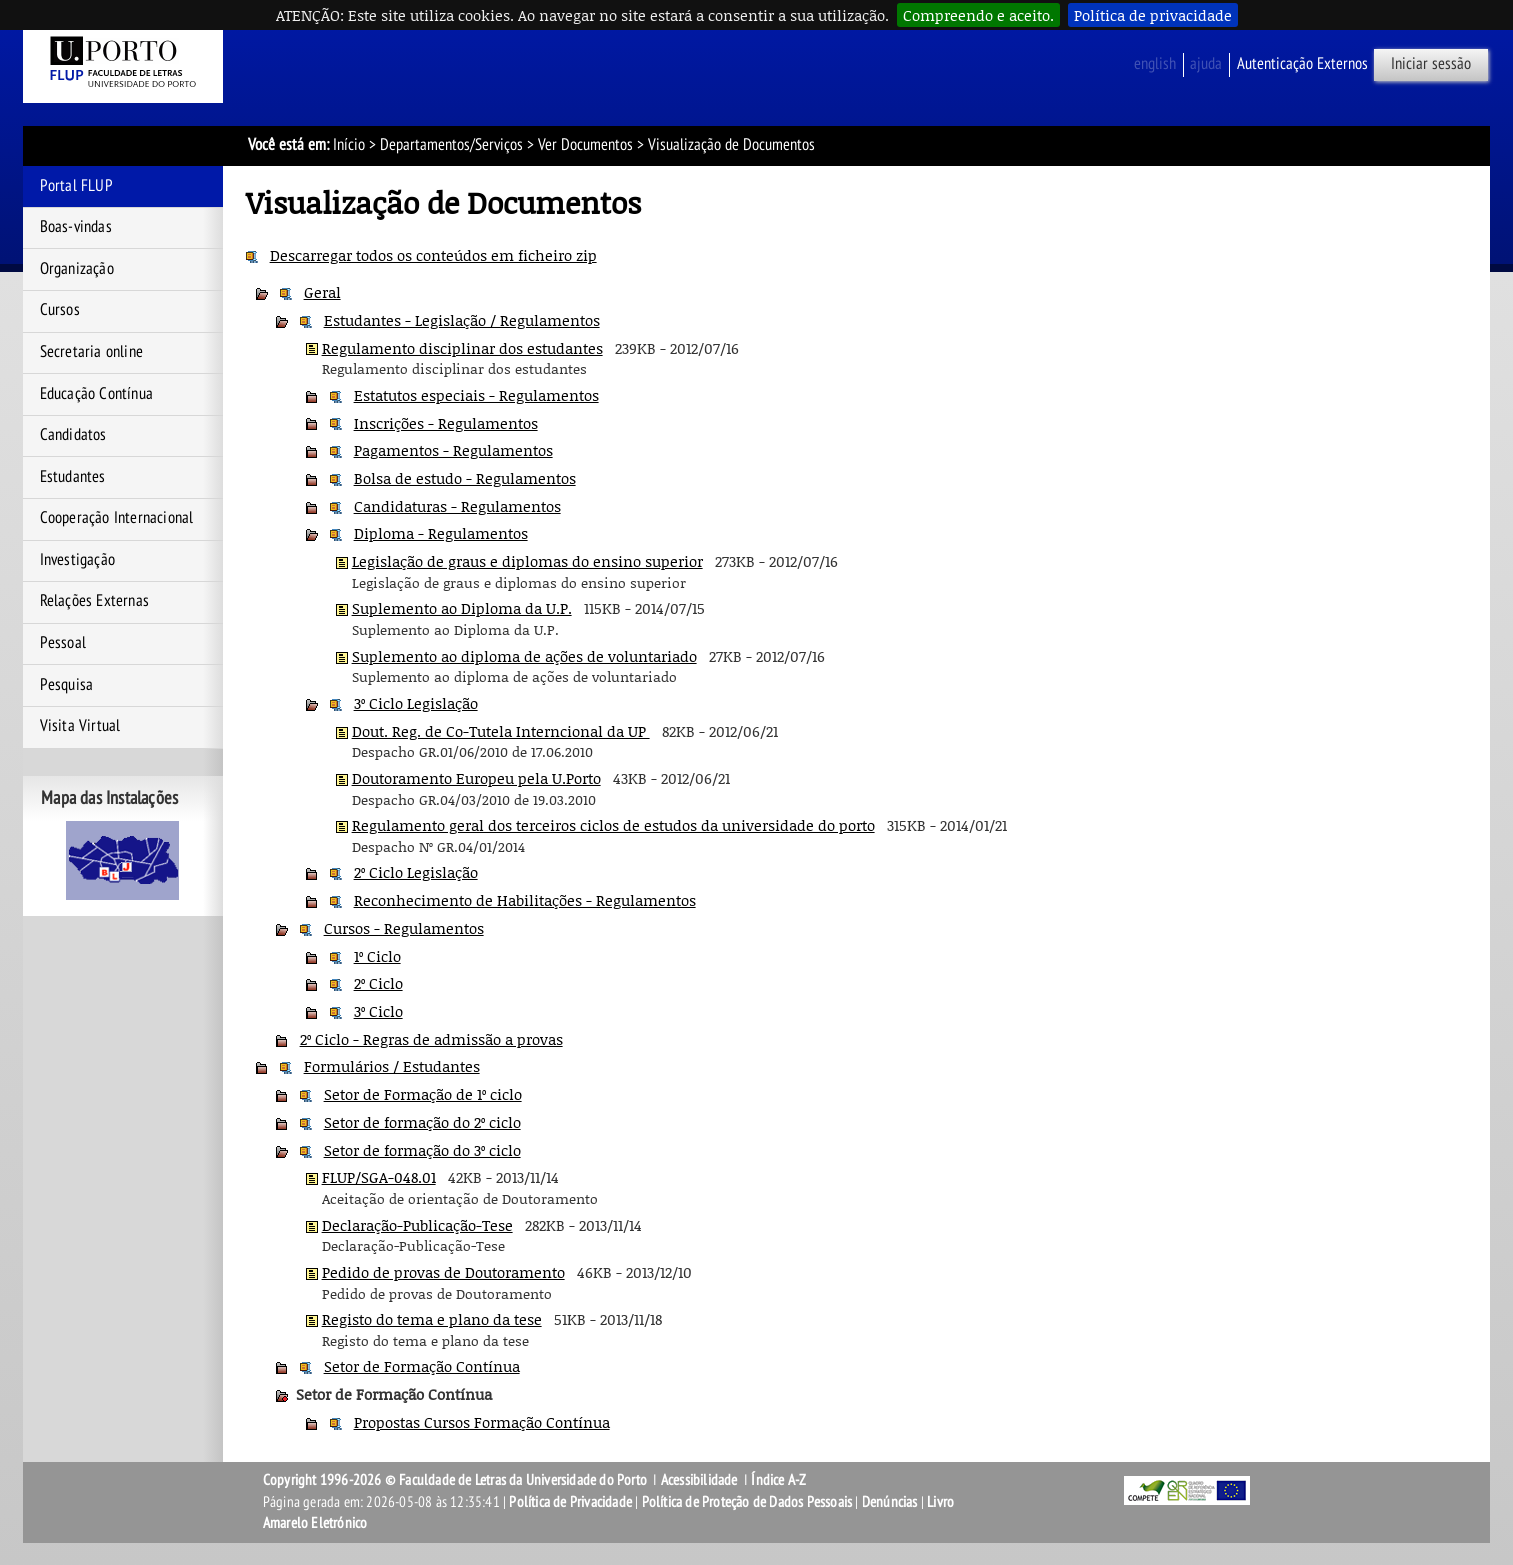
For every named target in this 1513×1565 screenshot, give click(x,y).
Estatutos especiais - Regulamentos (476, 395)
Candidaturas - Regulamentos (457, 506)
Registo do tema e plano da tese (432, 1319)
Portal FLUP (76, 186)
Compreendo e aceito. (978, 15)
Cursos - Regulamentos (404, 928)
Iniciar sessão (1431, 64)
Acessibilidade (699, 1480)
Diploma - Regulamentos (441, 533)
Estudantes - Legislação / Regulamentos (462, 320)
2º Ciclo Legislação (416, 872)
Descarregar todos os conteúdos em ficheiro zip (433, 255)
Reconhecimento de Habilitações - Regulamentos (525, 900)
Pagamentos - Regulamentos (453, 450)
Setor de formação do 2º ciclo (422, 1122)
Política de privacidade (1153, 15)
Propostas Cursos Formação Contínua (482, 1422)
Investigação (77, 560)
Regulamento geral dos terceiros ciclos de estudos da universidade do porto (613, 825)
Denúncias (890, 1502)
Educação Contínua (96, 394)
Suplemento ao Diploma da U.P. (462, 608)
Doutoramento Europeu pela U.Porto (476, 778)
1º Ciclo (377, 956)
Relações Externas (94, 601)
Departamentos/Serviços (451, 145)
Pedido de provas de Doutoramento (443, 1272)
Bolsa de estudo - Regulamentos (465, 478)
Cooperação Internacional (117, 518)
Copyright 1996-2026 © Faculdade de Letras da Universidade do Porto (456, 1480)
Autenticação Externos (1302, 64)
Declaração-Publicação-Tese (417, 1225)
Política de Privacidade (570, 1502)
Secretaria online (91, 352)
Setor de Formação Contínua (422, 1366)
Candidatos (73, 435)
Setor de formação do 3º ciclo (422, 1150)
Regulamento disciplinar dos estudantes (462, 348)
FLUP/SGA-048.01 (379, 1177)
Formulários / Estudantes (392, 1066)
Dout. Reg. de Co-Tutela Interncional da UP (501, 731)
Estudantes (73, 477)
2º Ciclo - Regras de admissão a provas (431, 1039)
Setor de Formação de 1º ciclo (423, 1094)
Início (349, 145)
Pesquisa (67, 685)
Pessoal (63, 643)
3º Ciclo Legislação (416, 703)
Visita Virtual (80, 726)
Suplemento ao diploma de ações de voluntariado (524, 656)
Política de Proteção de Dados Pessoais (747, 1502)
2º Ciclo (378, 983)
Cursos (60, 310)
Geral (322, 292)
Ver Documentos (585, 145)
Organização (77, 269)
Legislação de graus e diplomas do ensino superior (527, 561)
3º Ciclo (378, 1011)
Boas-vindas (76, 227)
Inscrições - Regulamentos (446, 423)
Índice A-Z (778, 1480)
